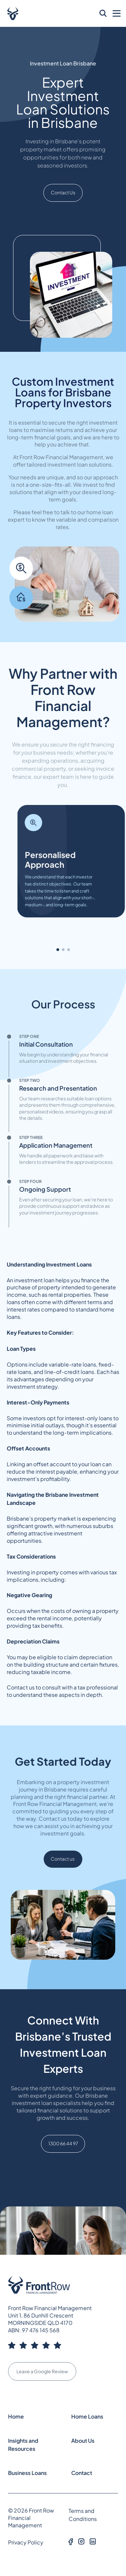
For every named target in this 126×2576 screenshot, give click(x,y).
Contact (81, 2472)
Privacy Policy (25, 2542)
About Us (82, 2440)
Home (16, 2416)
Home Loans (87, 2416)
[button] (57, 949)
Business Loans (27, 2472)
